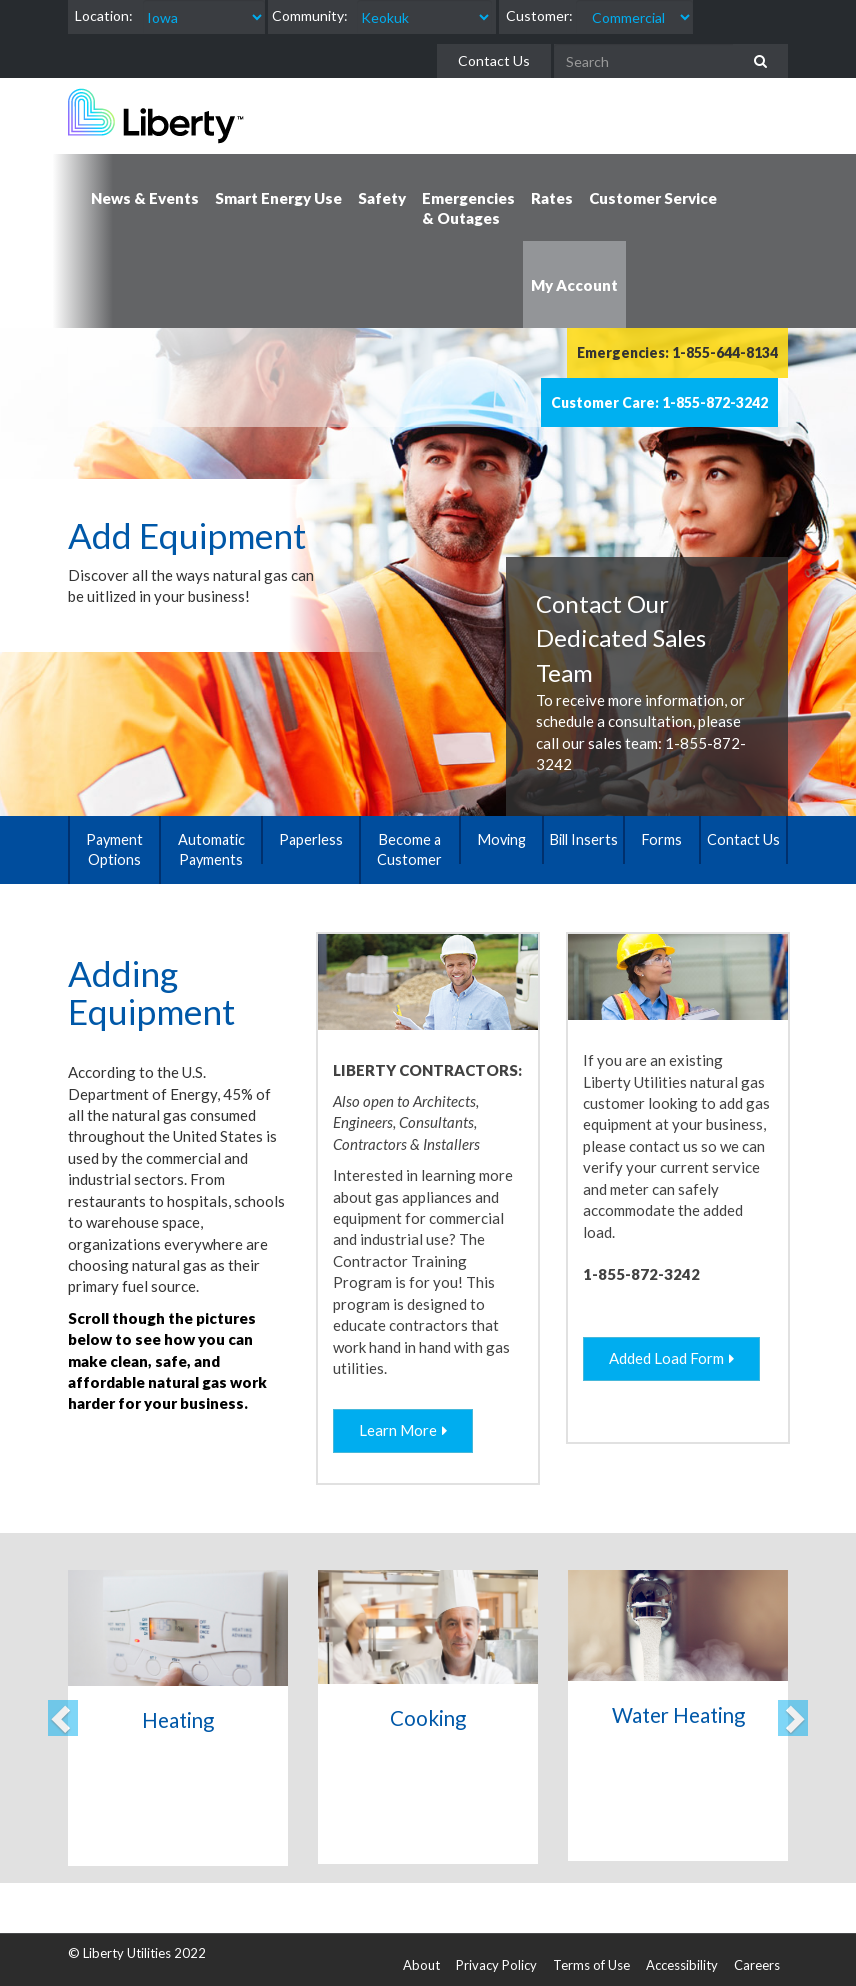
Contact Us (494, 60)
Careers (757, 1965)
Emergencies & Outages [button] (468, 208)
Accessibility (682, 1965)
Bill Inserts (583, 839)
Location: (104, 15)
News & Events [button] (145, 198)
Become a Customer (409, 849)
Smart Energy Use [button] (278, 198)
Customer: (539, 15)
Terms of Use (591, 1965)
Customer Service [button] (653, 198)
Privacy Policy (496, 1965)
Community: (310, 15)
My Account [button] (574, 285)
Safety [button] (382, 198)
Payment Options (114, 849)
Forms (661, 839)
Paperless (311, 839)
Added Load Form (666, 1358)
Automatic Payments (211, 849)
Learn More (398, 1430)
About (421, 1965)
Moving (501, 839)
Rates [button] (552, 198)
